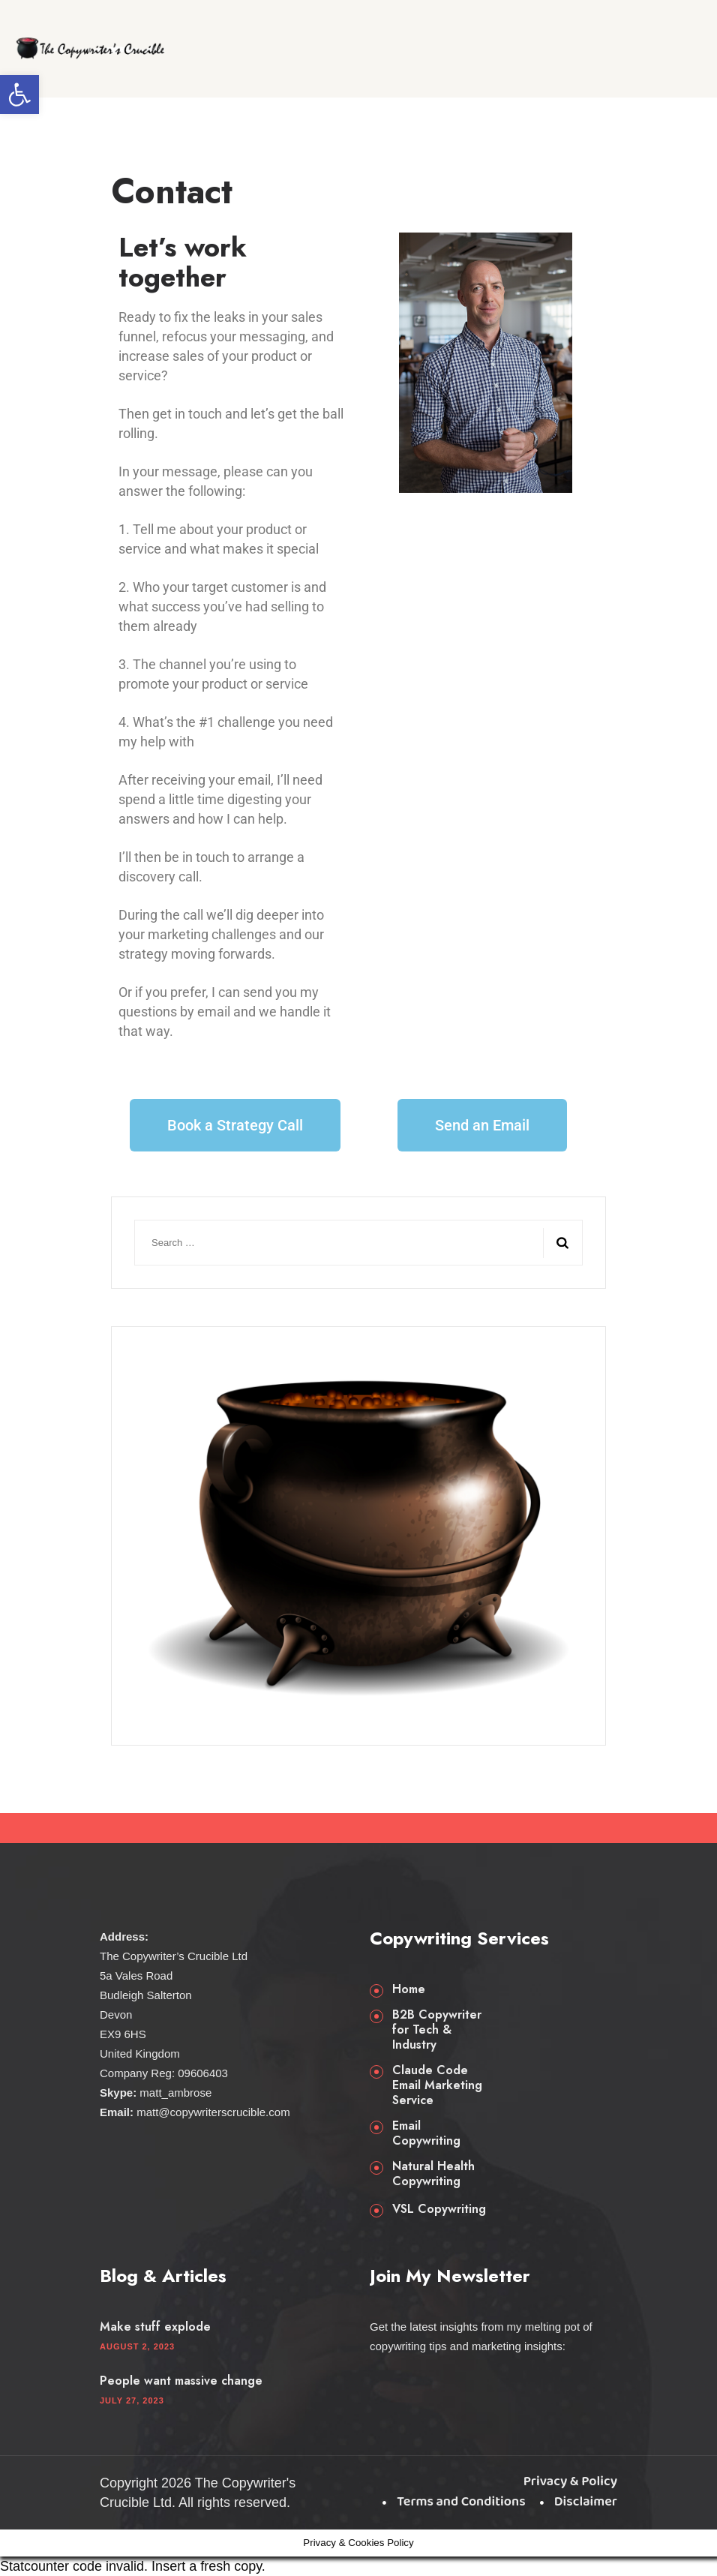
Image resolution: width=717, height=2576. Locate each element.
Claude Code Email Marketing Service (437, 2085)
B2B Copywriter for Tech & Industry (437, 2029)
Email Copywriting (426, 2133)
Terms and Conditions (461, 2501)
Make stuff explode (155, 2326)
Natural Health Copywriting (433, 2174)
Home (408, 1989)
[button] (19, 94)
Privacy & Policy (570, 2481)
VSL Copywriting (439, 2209)
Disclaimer (585, 2501)
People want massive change (181, 2380)
